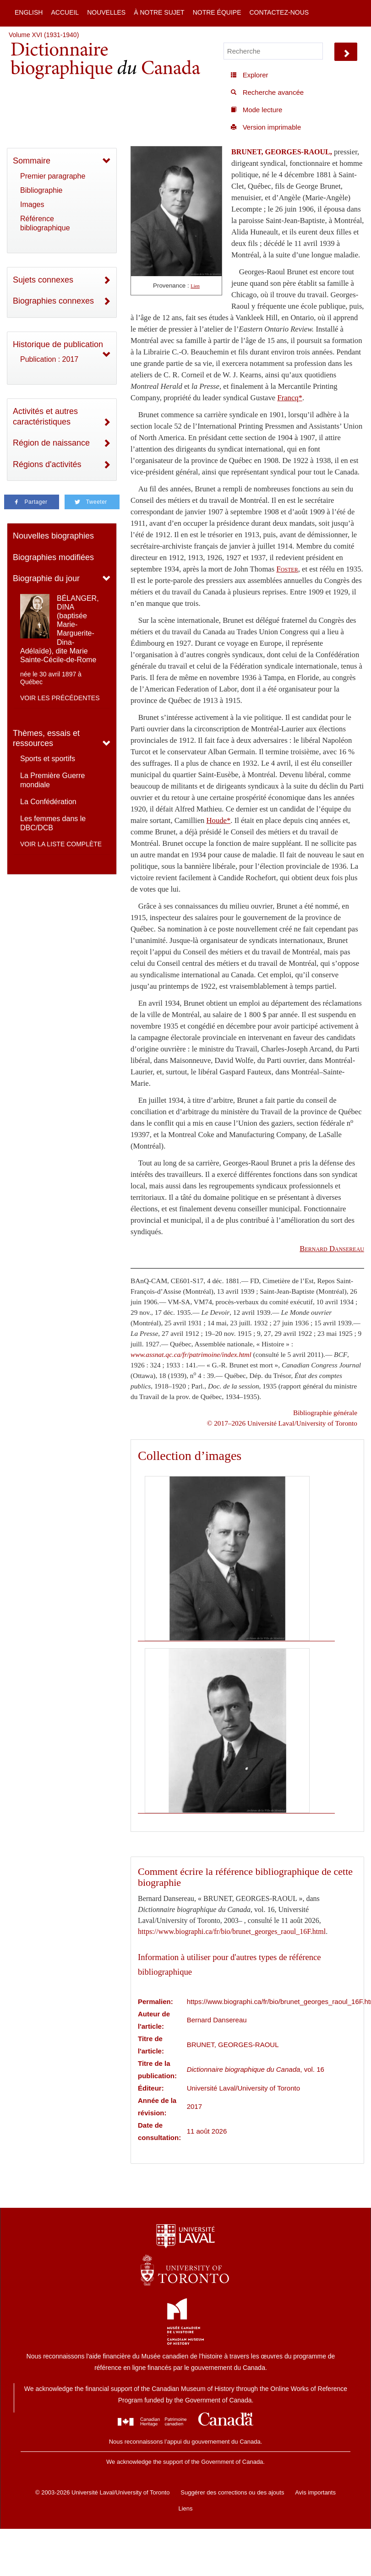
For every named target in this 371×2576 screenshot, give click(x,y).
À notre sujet (159, 12)
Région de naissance (51, 442)
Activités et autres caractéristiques (45, 416)
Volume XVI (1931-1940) (44, 34)
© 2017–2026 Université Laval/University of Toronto (282, 1423)
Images (32, 204)
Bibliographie (41, 190)
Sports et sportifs (47, 758)
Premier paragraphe (52, 176)
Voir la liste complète (61, 844)
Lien (195, 286)
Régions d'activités (47, 464)
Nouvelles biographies (53, 535)
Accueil (65, 12)
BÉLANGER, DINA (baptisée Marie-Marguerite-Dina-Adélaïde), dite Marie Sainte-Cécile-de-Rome (59, 629)
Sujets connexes (43, 279)
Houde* (219, 820)
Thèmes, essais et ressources (46, 738)
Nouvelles (106, 12)
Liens (185, 2508)
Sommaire (31, 160)
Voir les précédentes (60, 698)
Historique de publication (58, 344)
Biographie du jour (46, 578)
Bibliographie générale (325, 1412)
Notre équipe (217, 12)
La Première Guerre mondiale (52, 780)
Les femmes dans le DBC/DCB (53, 823)
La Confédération (48, 802)
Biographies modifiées (53, 557)
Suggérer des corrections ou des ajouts (232, 2492)
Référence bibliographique (45, 223)
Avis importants (315, 2492)
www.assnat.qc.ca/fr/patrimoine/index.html (191, 1354)
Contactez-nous (279, 12)
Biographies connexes (53, 300)
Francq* (289, 397)
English (29, 12)
